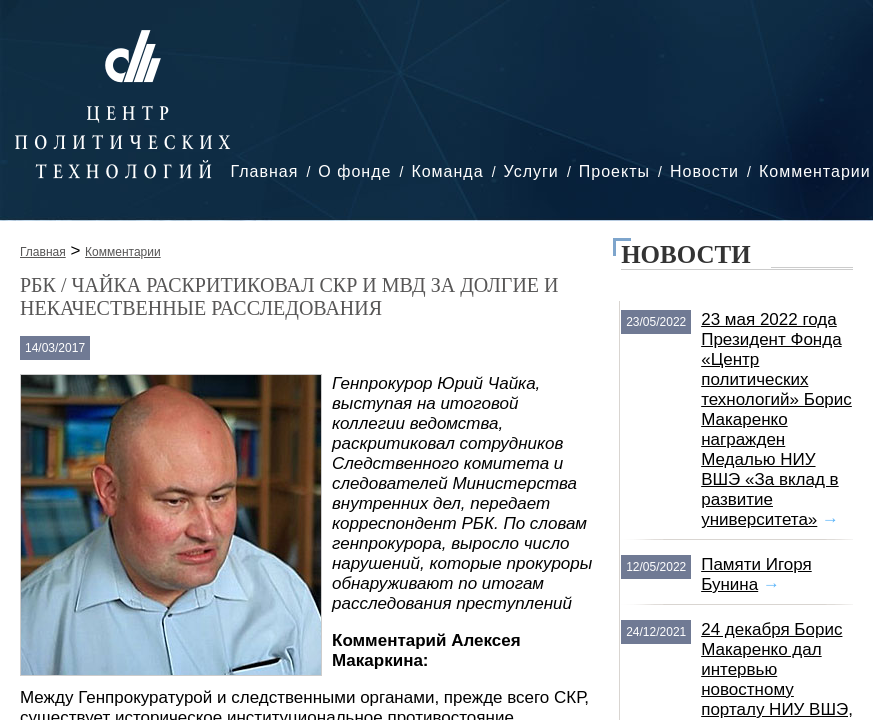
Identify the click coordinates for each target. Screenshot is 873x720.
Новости (704, 171)
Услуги (531, 171)
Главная (264, 171)
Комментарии (815, 171)
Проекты (614, 171)
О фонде (354, 171)
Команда (447, 171)
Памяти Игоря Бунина (756, 574)
